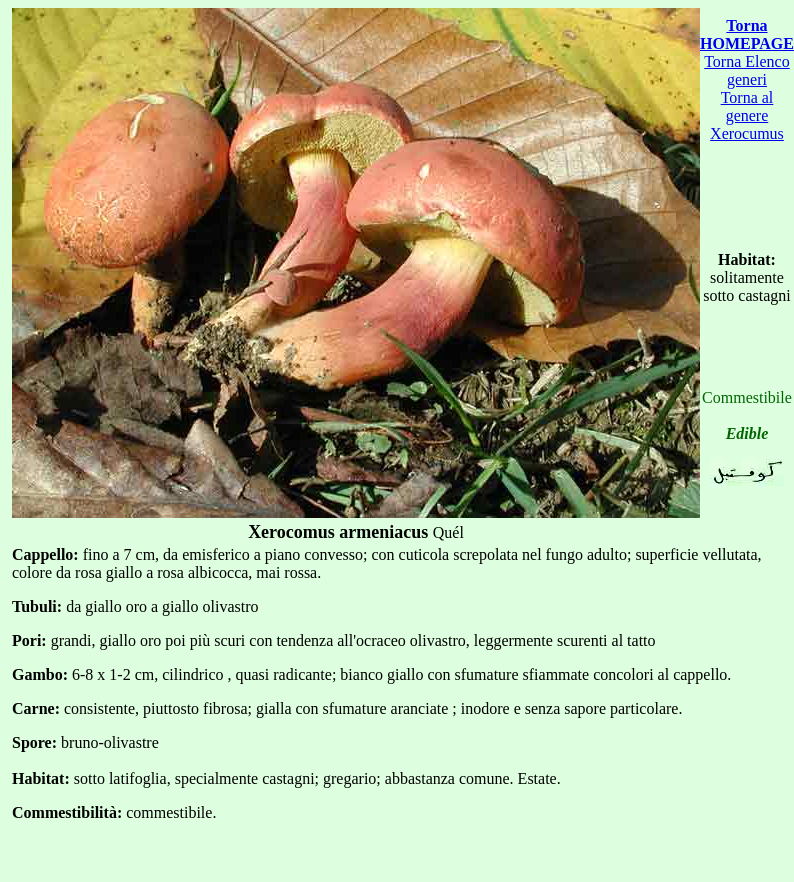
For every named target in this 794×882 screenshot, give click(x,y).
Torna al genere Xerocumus (747, 115)
